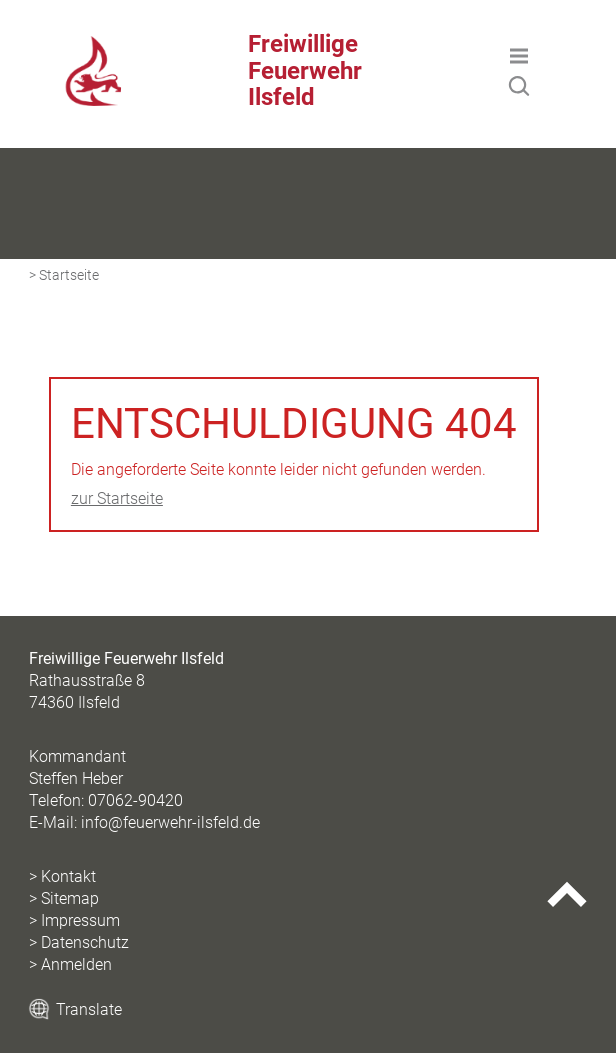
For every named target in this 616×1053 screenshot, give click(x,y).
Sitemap (70, 898)
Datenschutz (85, 942)
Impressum (80, 920)
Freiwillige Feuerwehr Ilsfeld (305, 70)
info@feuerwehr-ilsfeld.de (170, 822)
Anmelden (76, 964)
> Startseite (64, 275)
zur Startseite (117, 498)
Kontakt (68, 876)
